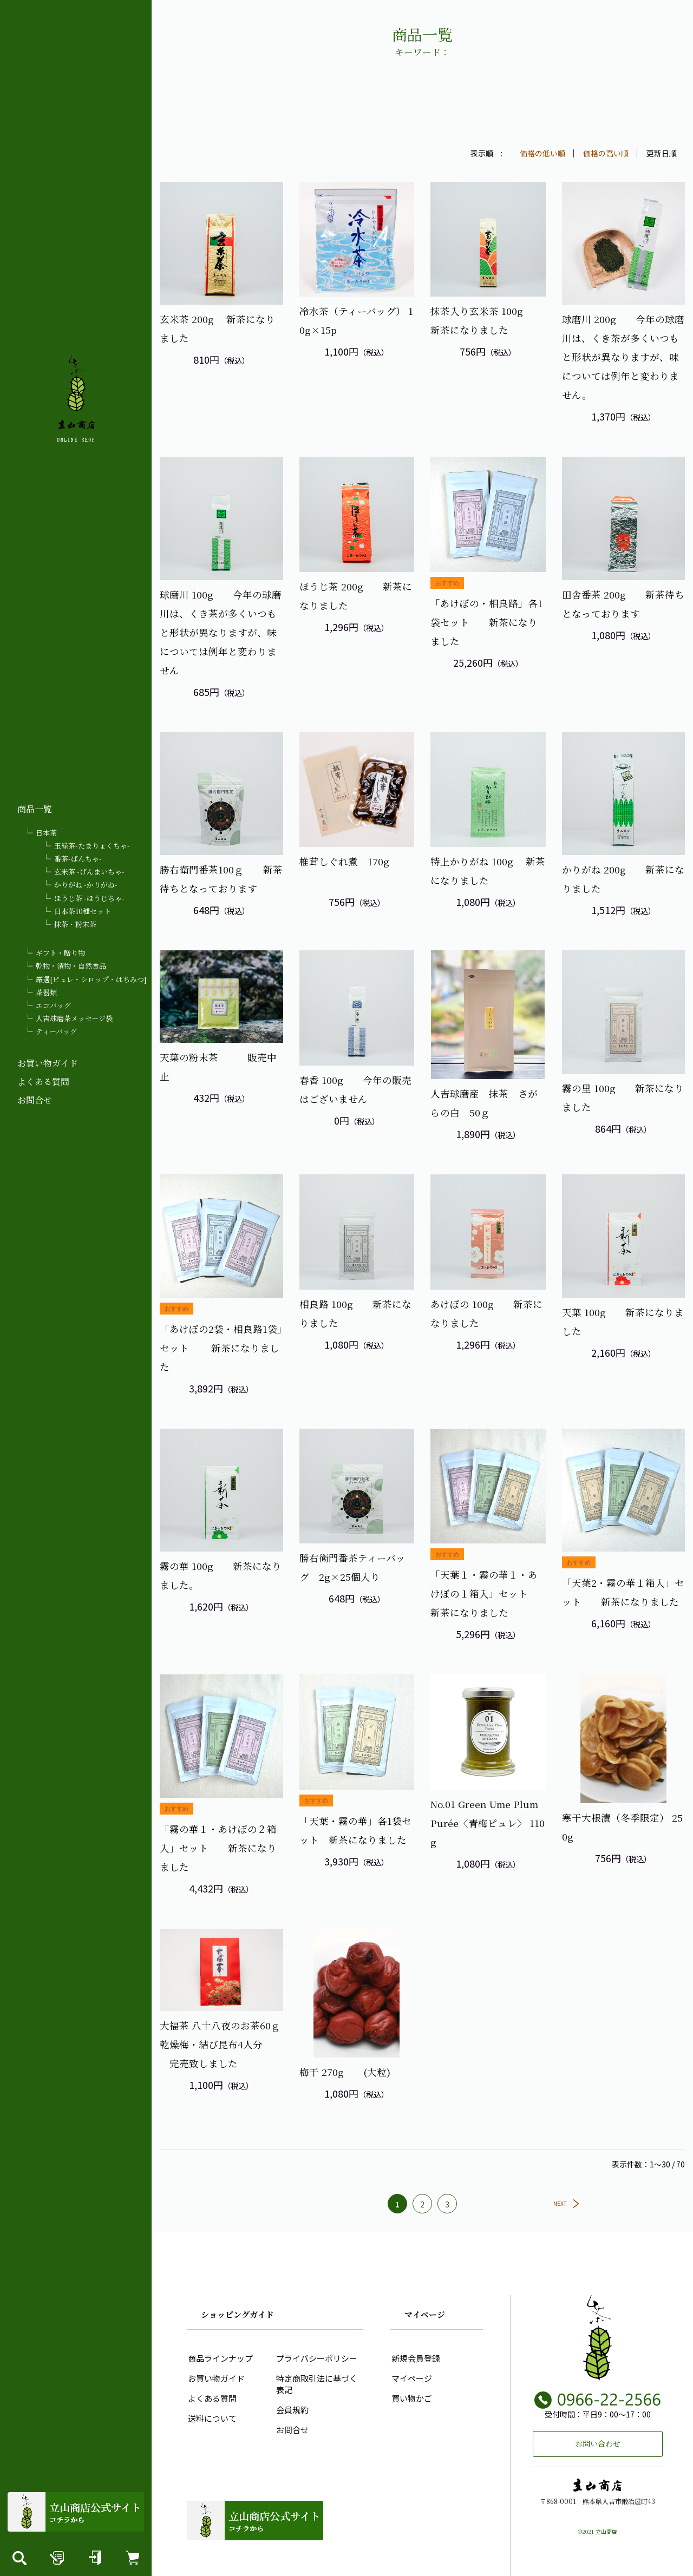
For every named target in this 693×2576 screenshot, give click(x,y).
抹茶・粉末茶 (75, 924)
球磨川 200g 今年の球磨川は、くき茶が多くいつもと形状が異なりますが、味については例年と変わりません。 (623, 357)
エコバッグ (53, 1005)
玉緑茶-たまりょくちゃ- (92, 845)
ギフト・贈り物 (60, 953)
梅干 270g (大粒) (344, 2071)
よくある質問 (43, 1081)
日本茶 (46, 832)
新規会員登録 (414, 2357)
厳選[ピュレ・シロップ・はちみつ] (91, 979)
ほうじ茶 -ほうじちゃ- (89, 898)
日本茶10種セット (82, 911)
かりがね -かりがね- (85, 884)
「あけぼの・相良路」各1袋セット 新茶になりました (486, 621)
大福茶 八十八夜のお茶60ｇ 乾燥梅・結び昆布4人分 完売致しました (225, 2043)
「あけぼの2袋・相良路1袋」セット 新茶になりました (221, 1347)
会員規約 (291, 2409)
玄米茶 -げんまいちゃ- (89, 871)
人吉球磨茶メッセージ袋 (74, 1018)
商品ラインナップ (219, 2357)
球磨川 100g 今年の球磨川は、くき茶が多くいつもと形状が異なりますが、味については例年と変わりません (221, 631)
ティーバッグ (56, 1031)
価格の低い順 (542, 153)
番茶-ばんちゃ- (78, 858)
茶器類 (46, 992)
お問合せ (34, 1100)
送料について (211, 2417)
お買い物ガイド (47, 1063)
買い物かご (410, 2397)
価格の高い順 (606, 153)
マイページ (410, 2377)
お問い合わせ (597, 2442)
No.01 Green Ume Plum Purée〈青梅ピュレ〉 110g (487, 1822)
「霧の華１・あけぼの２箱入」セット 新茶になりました (218, 1847)
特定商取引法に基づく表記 (315, 2383)
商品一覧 (34, 809)
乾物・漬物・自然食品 (71, 966)
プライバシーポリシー (315, 2357)
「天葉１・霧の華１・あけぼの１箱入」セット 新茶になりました (488, 1593)
